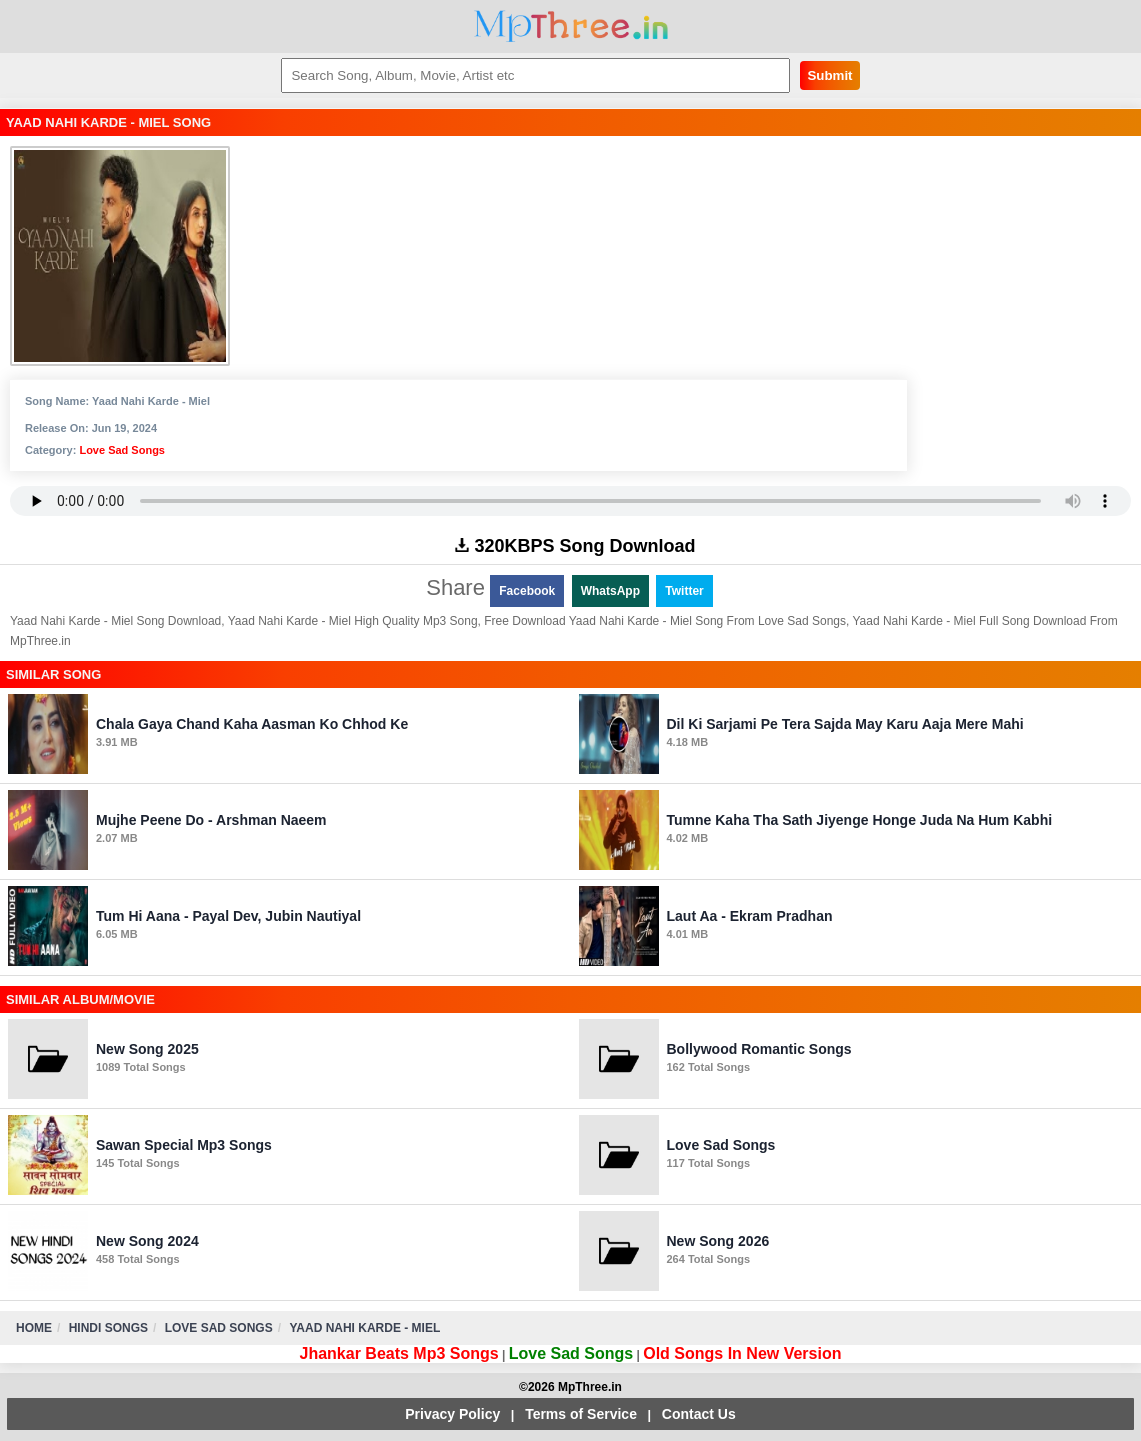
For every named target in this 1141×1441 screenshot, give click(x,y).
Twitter (684, 591)
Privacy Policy (452, 1414)
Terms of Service (581, 1414)
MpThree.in (570, 26)
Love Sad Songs (122, 450)
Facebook (527, 591)
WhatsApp (610, 591)
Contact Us (699, 1414)
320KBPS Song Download (575, 546)
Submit (829, 75)
